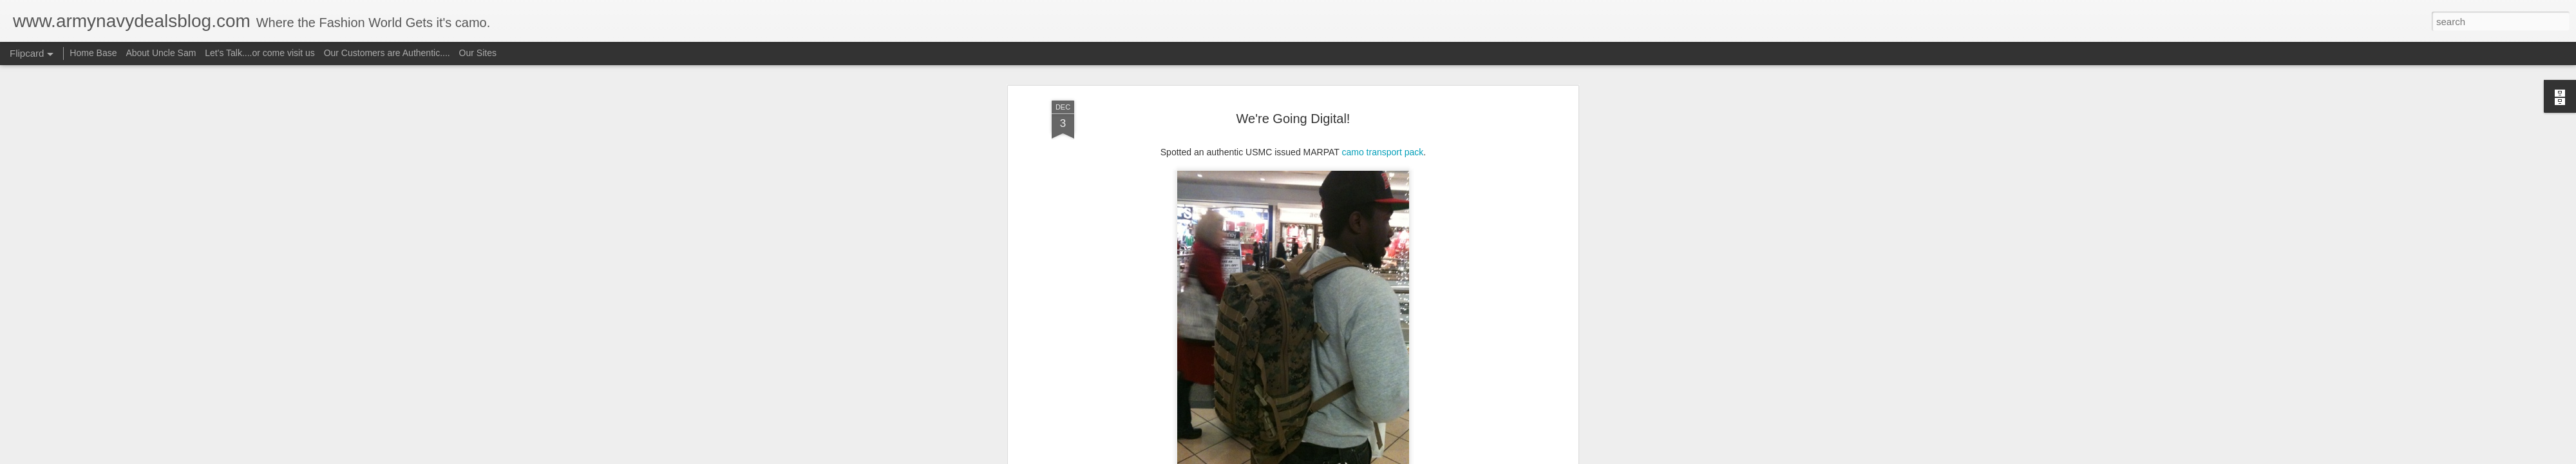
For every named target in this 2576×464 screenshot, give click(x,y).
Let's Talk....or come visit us (259, 53)
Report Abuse (1366, 457)
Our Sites (478, 53)
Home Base (93, 53)
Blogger (1328, 457)
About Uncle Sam (161, 53)
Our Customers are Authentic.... (387, 53)
